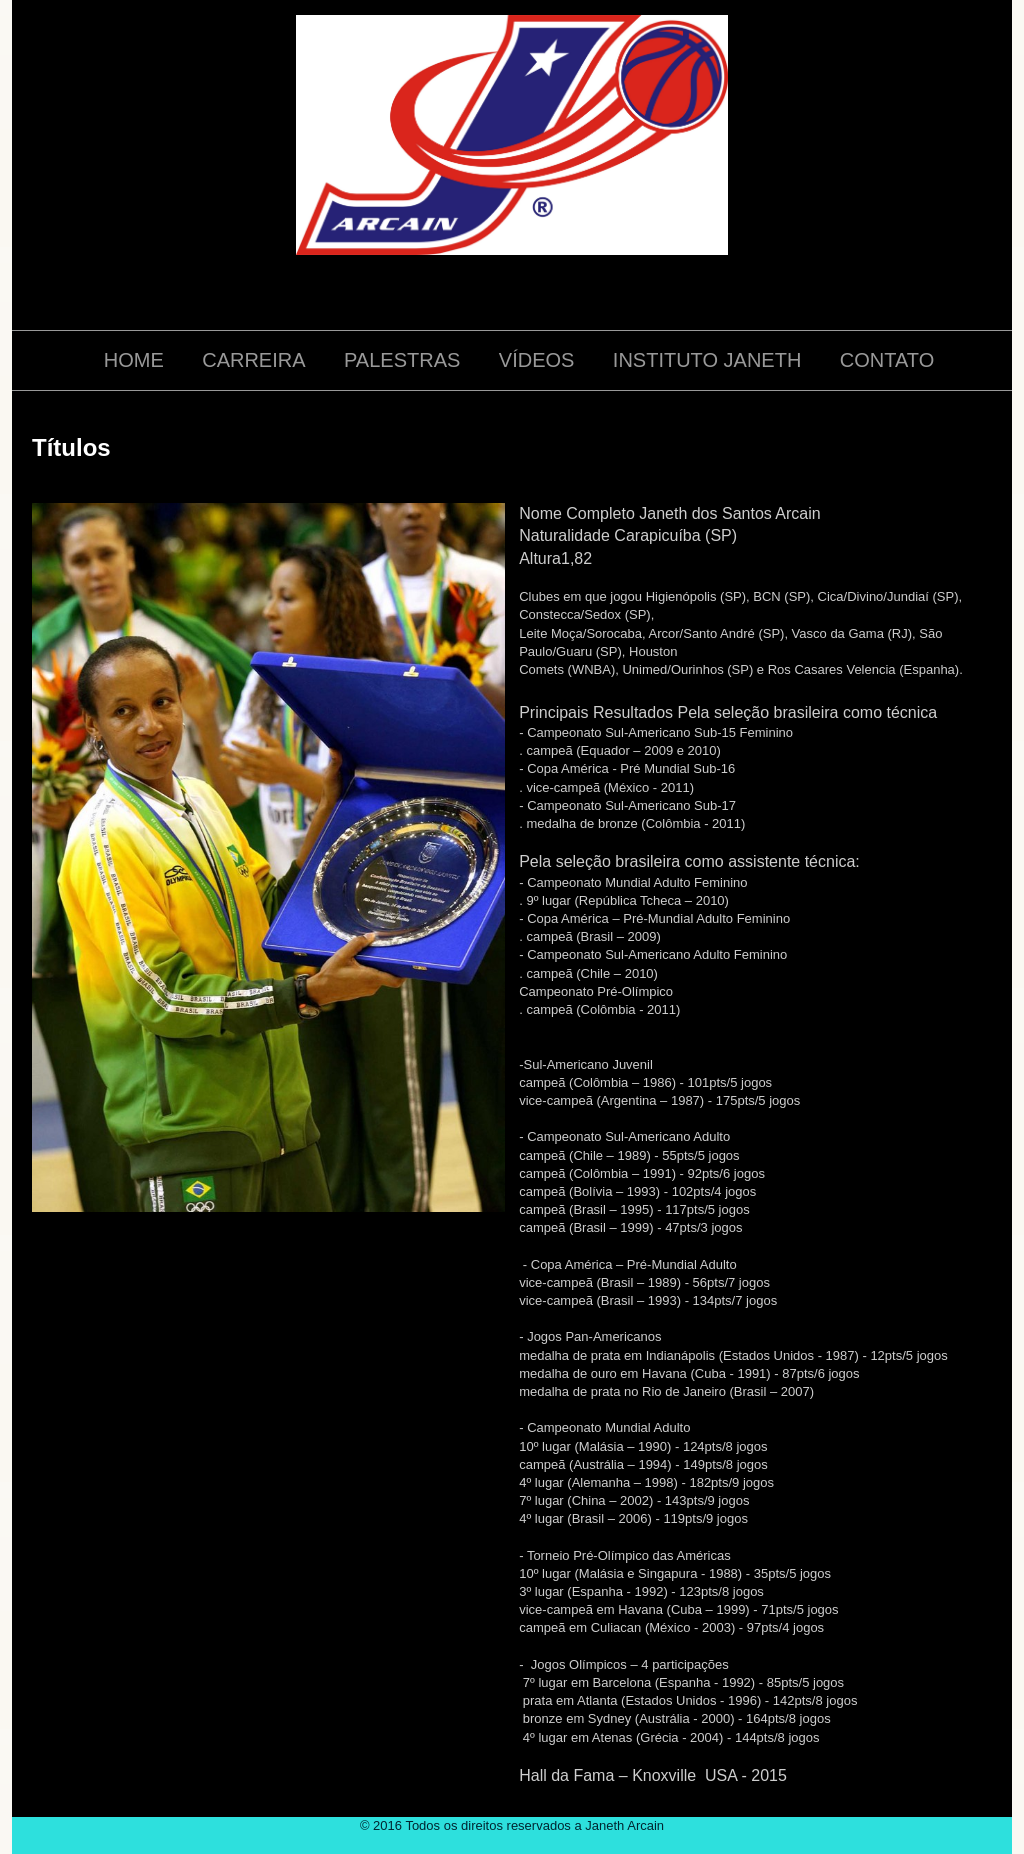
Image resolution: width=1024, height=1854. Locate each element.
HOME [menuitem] (134, 360)
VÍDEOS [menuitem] (537, 360)
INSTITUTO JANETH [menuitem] (707, 360)
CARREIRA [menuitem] (253, 360)
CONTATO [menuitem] (887, 360)
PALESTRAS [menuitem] (402, 360)
